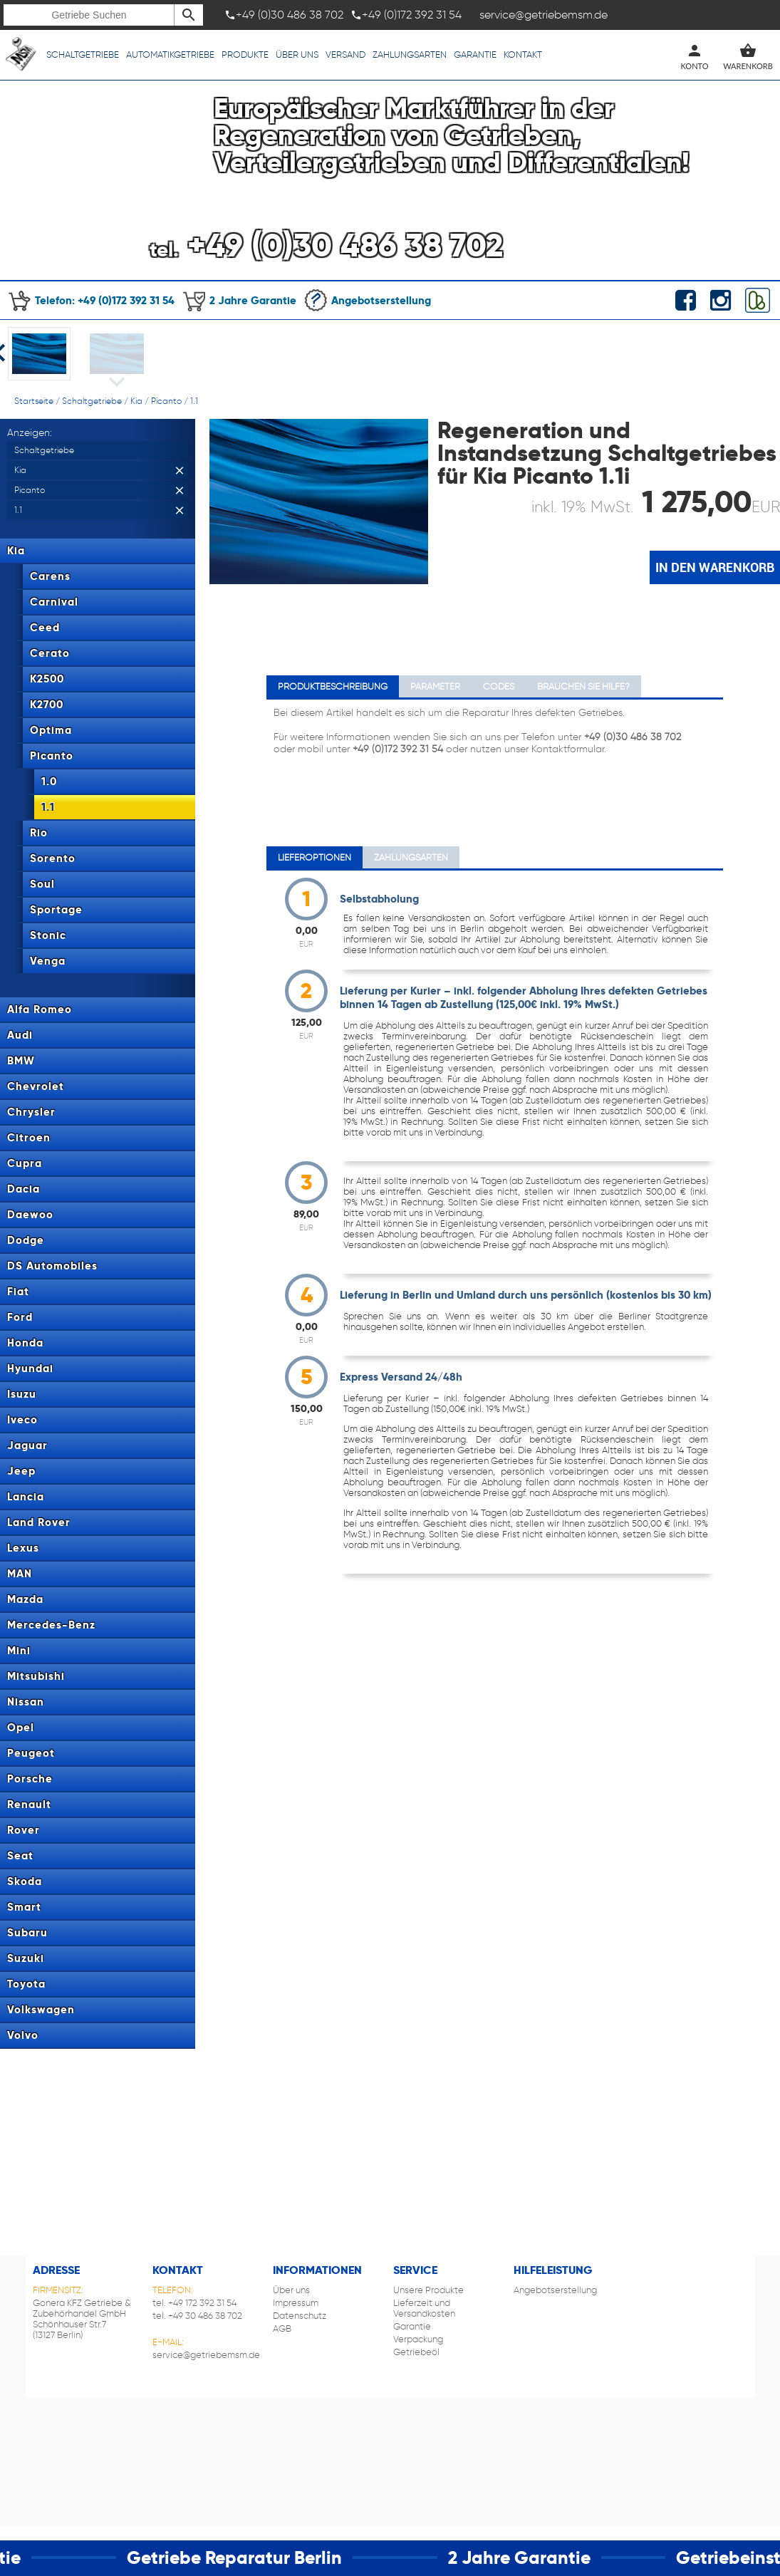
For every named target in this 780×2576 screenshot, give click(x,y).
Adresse (56, 2270)
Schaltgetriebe (82, 54)
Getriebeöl (416, 2352)
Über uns (297, 54)
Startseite (33, 400)
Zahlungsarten (410, 54)
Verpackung (418, 2339)
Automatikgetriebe (170, 54)
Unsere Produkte (428, 2290)
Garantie (475, 54)
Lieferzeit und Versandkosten (424, 2308)
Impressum (295, 2302)
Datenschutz (299, 2315)
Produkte (245, 54)
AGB (282, 2328)
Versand (345, 54)
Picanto (166, 400)
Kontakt (523, 54)
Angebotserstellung (367, 300)
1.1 (194, 400)
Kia (136, 400)
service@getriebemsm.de (206, 2354)
